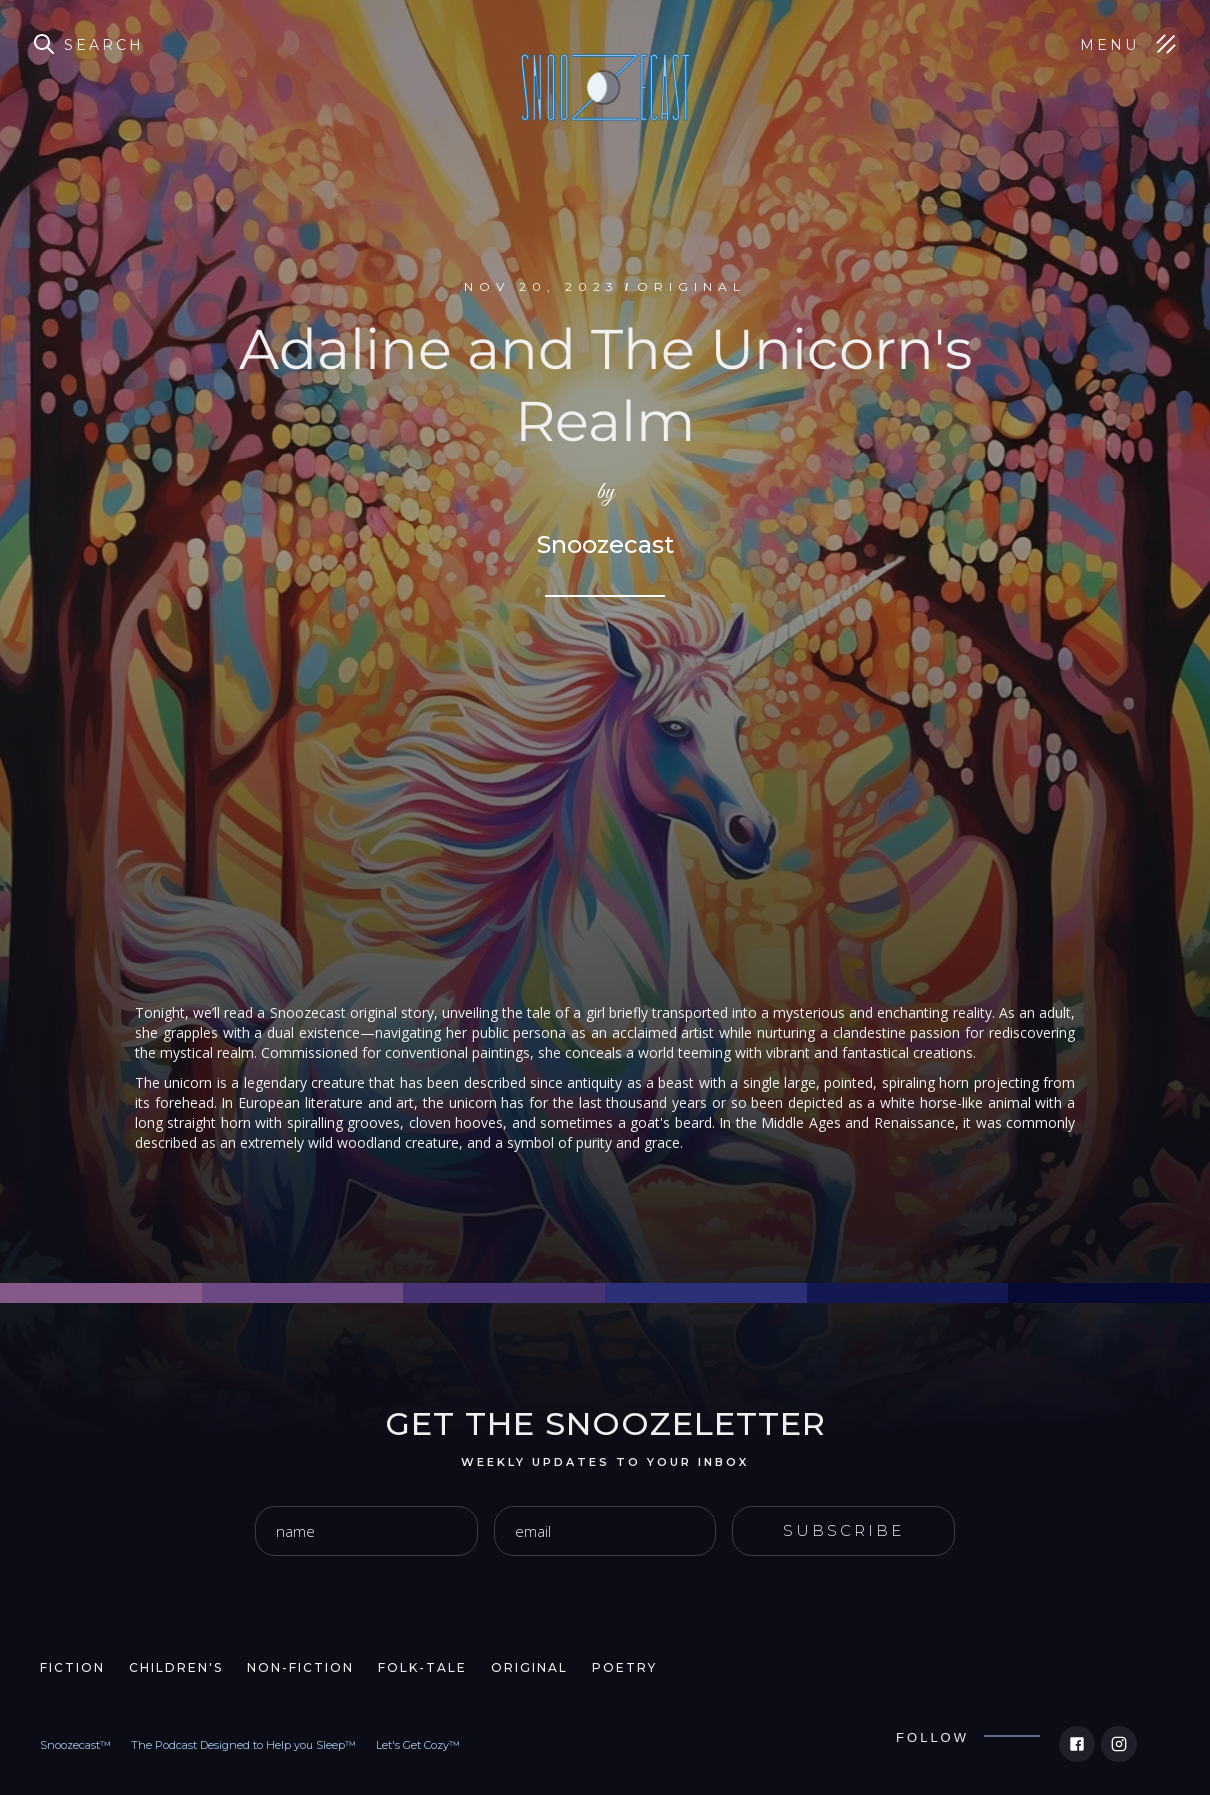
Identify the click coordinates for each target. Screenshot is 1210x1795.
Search (104, 45)
